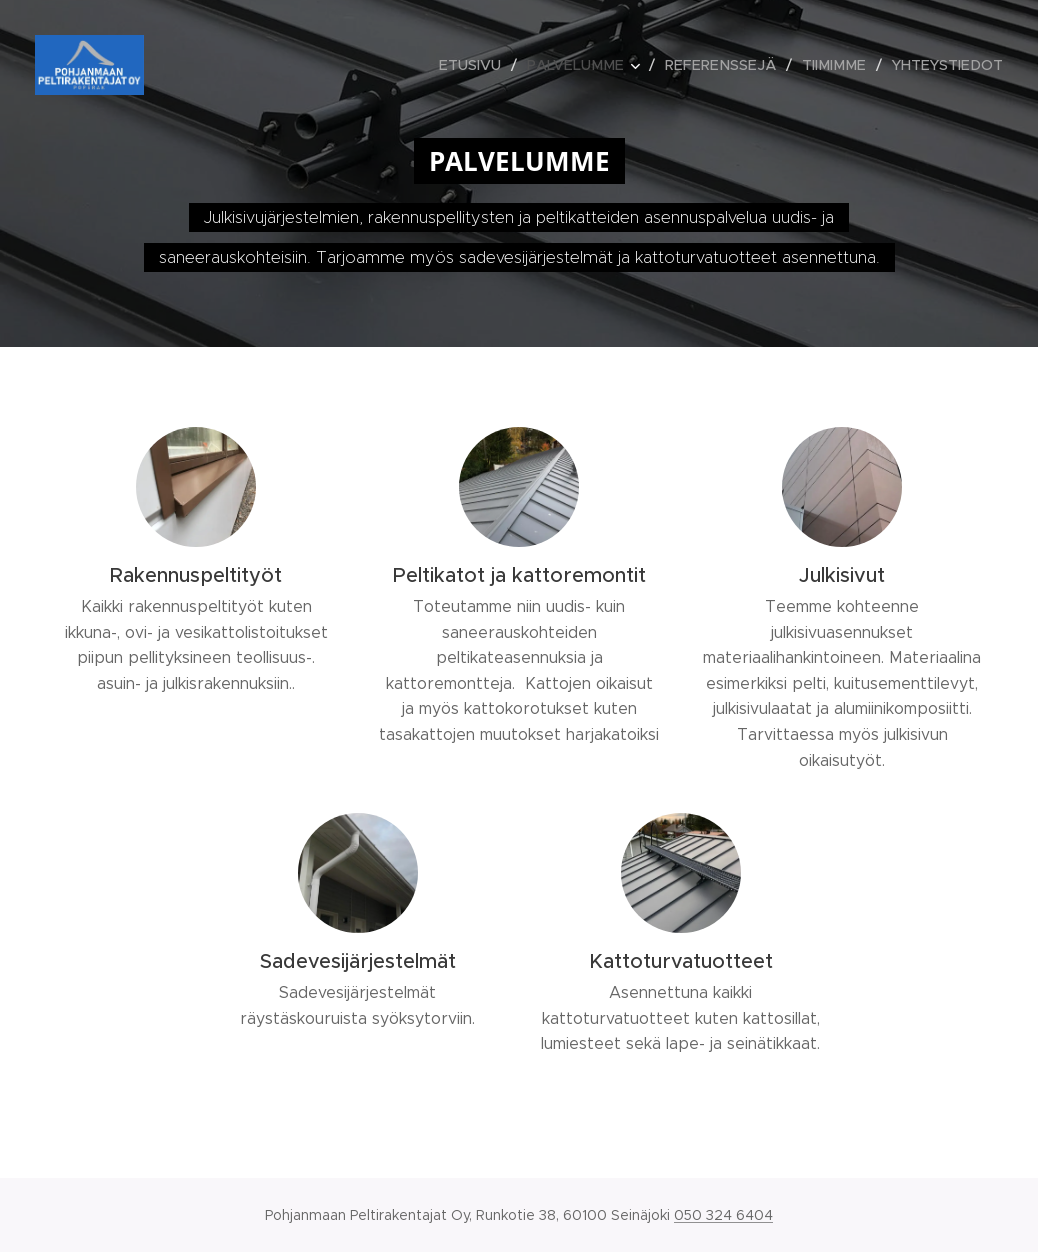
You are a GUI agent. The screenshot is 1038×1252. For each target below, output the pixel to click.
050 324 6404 (723, 1215)
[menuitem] (495, 65)
